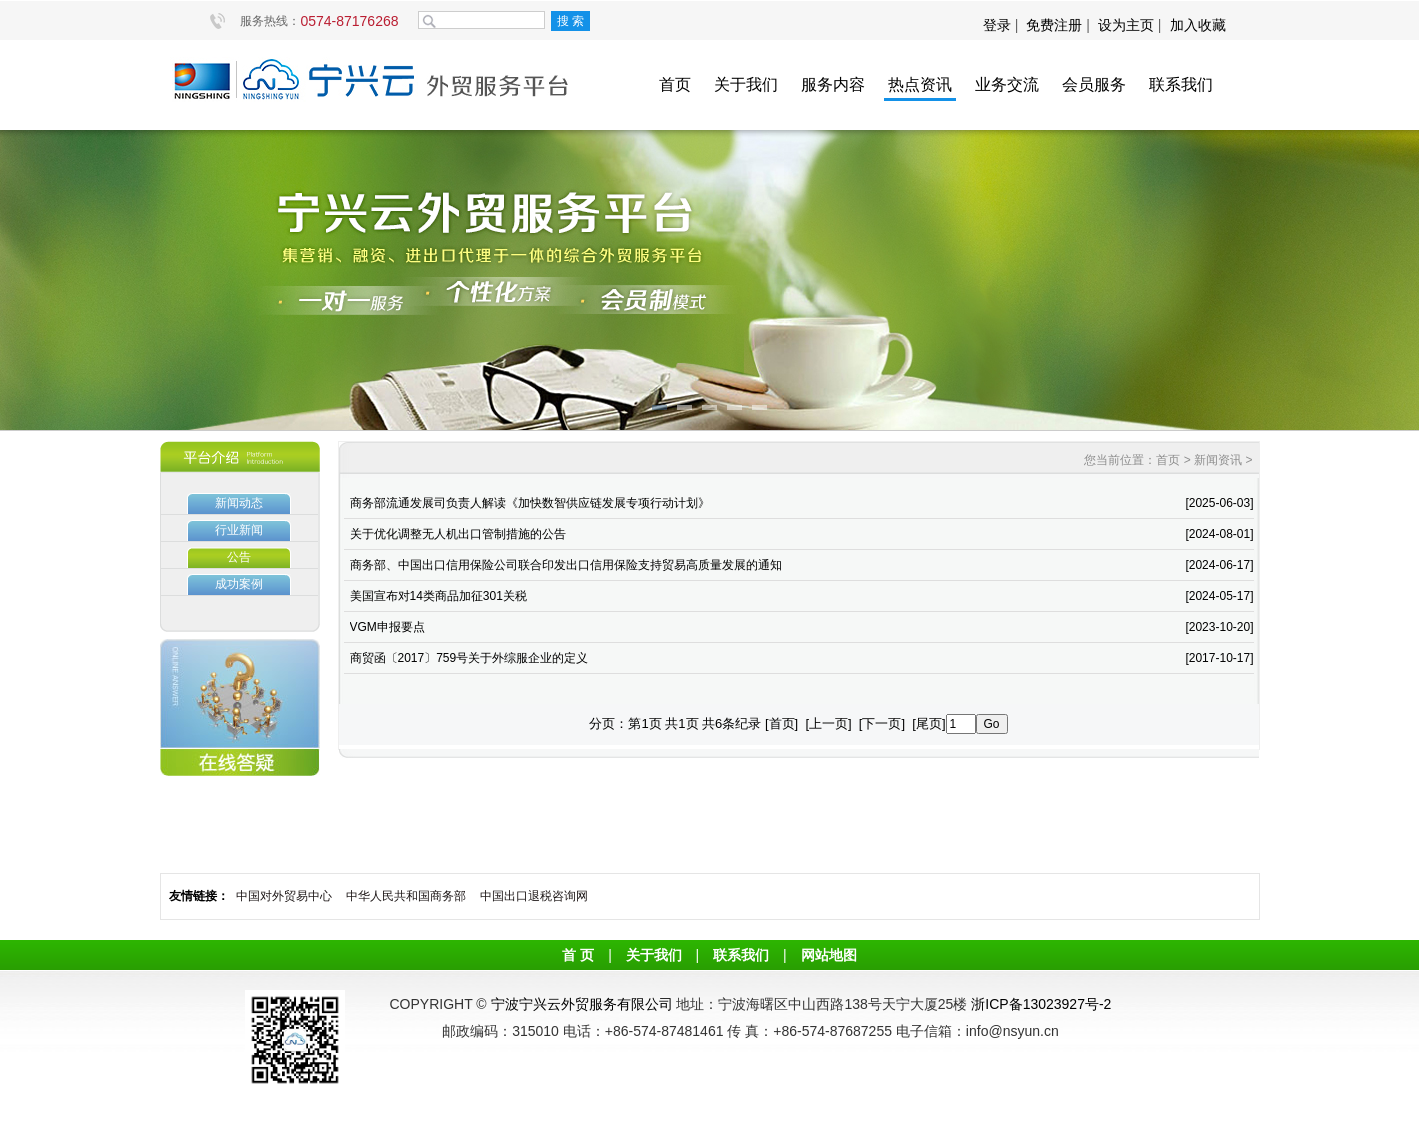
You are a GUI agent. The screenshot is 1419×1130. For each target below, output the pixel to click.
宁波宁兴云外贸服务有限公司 (582, 1004)
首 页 (578, 955)
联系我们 (1181, 84)
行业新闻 (239, 530)
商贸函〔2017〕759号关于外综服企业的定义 (469, 658)
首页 (675, 84)
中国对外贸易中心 (284, 896)
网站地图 (829, 955)
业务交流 (1007, 84)
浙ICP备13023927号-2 (1041, 1004)
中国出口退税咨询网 (534, 896)
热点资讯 (920, 84)
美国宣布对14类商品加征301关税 (438, 596)
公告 (239, 557)
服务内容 (833, 84)
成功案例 (239, 584)
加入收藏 (1198, 25)
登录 (999, 25)
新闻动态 (239, 503)
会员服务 (1094, 84)
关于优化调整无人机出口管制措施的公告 (458, 534)
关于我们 (746, 84)
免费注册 (1054, 25)
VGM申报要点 (387, 627)
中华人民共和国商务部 (406, 896)
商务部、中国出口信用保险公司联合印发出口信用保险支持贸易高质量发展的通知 (566, 565)
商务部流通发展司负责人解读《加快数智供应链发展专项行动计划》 (530, 503)
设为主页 (1126, 25)
